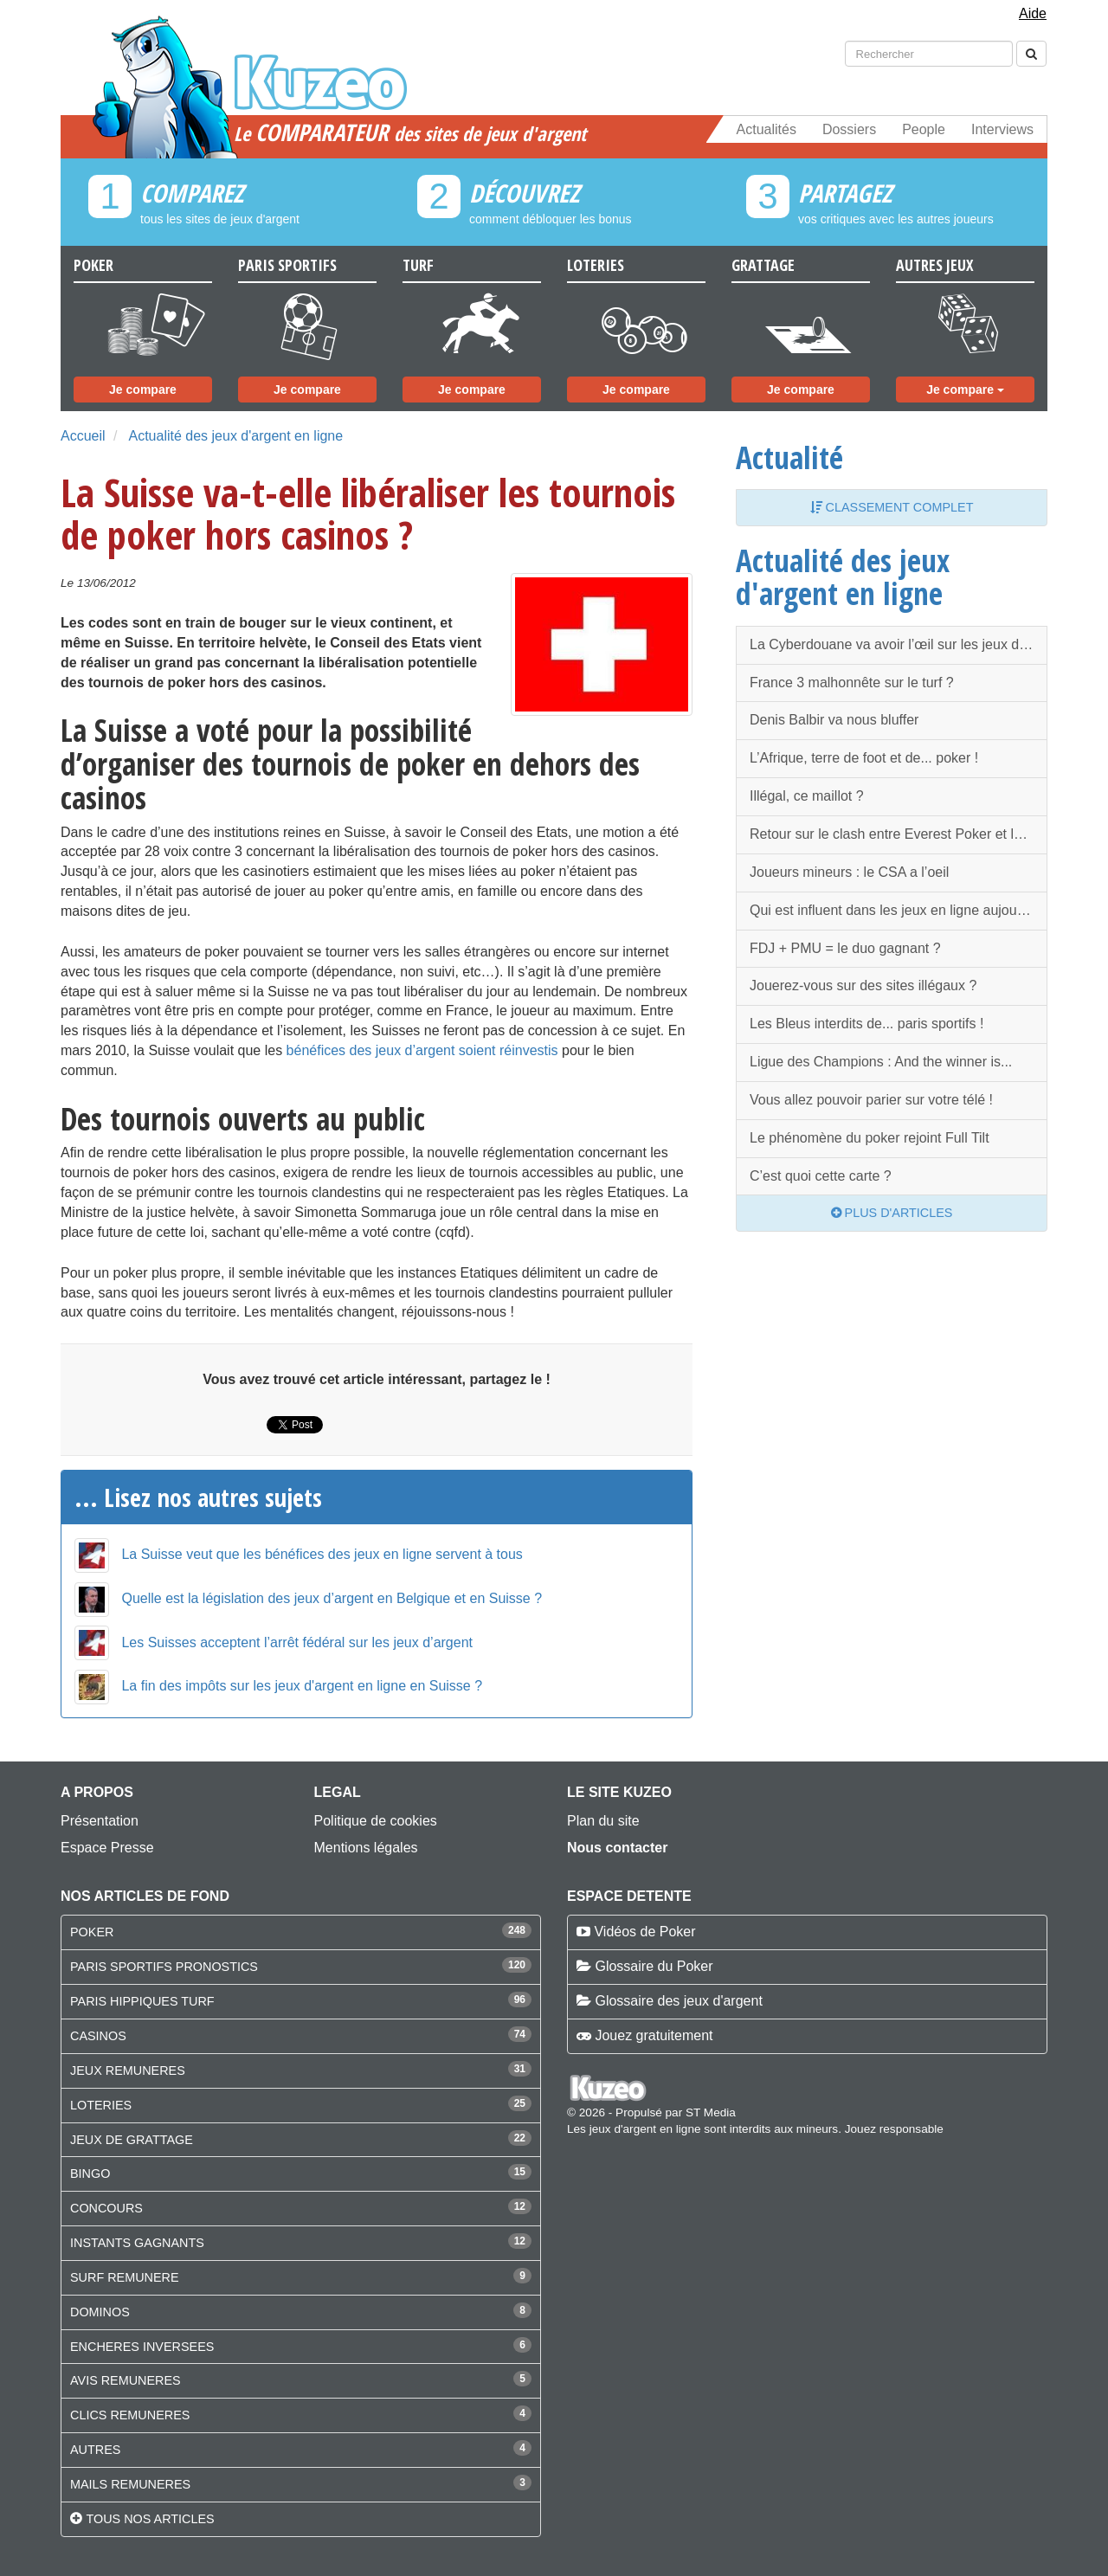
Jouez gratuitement (653, 2035)
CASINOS (98, 2036)
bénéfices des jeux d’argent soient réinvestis (422, 1050)
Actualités (766, 129)
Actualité (789, 457)
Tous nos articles (150, 2519)
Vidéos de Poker (644, 1931)
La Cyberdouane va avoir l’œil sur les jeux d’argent (898, 644)
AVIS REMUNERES (125, 2380)
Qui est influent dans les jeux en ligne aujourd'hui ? (898, 910)
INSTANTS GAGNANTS (137, 2243)
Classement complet (892, 507)
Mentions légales (366, 1847)
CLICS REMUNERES (130, 2415)
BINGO (90, 2173)
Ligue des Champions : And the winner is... (881, 1061)
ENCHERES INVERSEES (142, 2347)
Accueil (83, 435)
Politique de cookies (375, 1820)
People (923, 129)
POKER (91, 1932)
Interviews (1002, 129)
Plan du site (603, 1820)
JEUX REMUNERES (127, 2070)
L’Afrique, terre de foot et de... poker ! (864, 757)
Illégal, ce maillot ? (807, 796)
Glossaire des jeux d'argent (678, 2000)
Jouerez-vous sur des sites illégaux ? (863, 985)
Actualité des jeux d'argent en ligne (235, 435)
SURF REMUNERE (124, 2277)
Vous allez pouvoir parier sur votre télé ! (871, 1099)
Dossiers (849, 129)
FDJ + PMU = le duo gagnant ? (845, 948)
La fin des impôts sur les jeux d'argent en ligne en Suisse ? (301, 1685)
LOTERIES (101, 2105)
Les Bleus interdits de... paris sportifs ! (866, 1023)
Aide (1033, 13)
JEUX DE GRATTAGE (131, 2140)
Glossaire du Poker (653, 1966)
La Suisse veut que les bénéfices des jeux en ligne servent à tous (321, 1554)
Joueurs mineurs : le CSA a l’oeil (849, 872)
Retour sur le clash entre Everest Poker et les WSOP (898, 834)
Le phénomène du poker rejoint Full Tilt (869, 1137)
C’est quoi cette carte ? (821, 1176)
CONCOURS (106, 2208)
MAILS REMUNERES (130, 2484)
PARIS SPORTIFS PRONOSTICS (164, 1967)
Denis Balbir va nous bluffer (834, 719)
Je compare (143, 389)
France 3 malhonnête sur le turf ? (852, 682)
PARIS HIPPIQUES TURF (142, 2001)
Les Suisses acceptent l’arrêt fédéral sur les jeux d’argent (297, 1642)
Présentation (99, 1820)
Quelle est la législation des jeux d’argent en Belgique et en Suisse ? (331, 1598)
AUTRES (95, 2450)
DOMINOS (100, 2312)
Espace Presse (107, 1847)
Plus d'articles (892, 1213)
